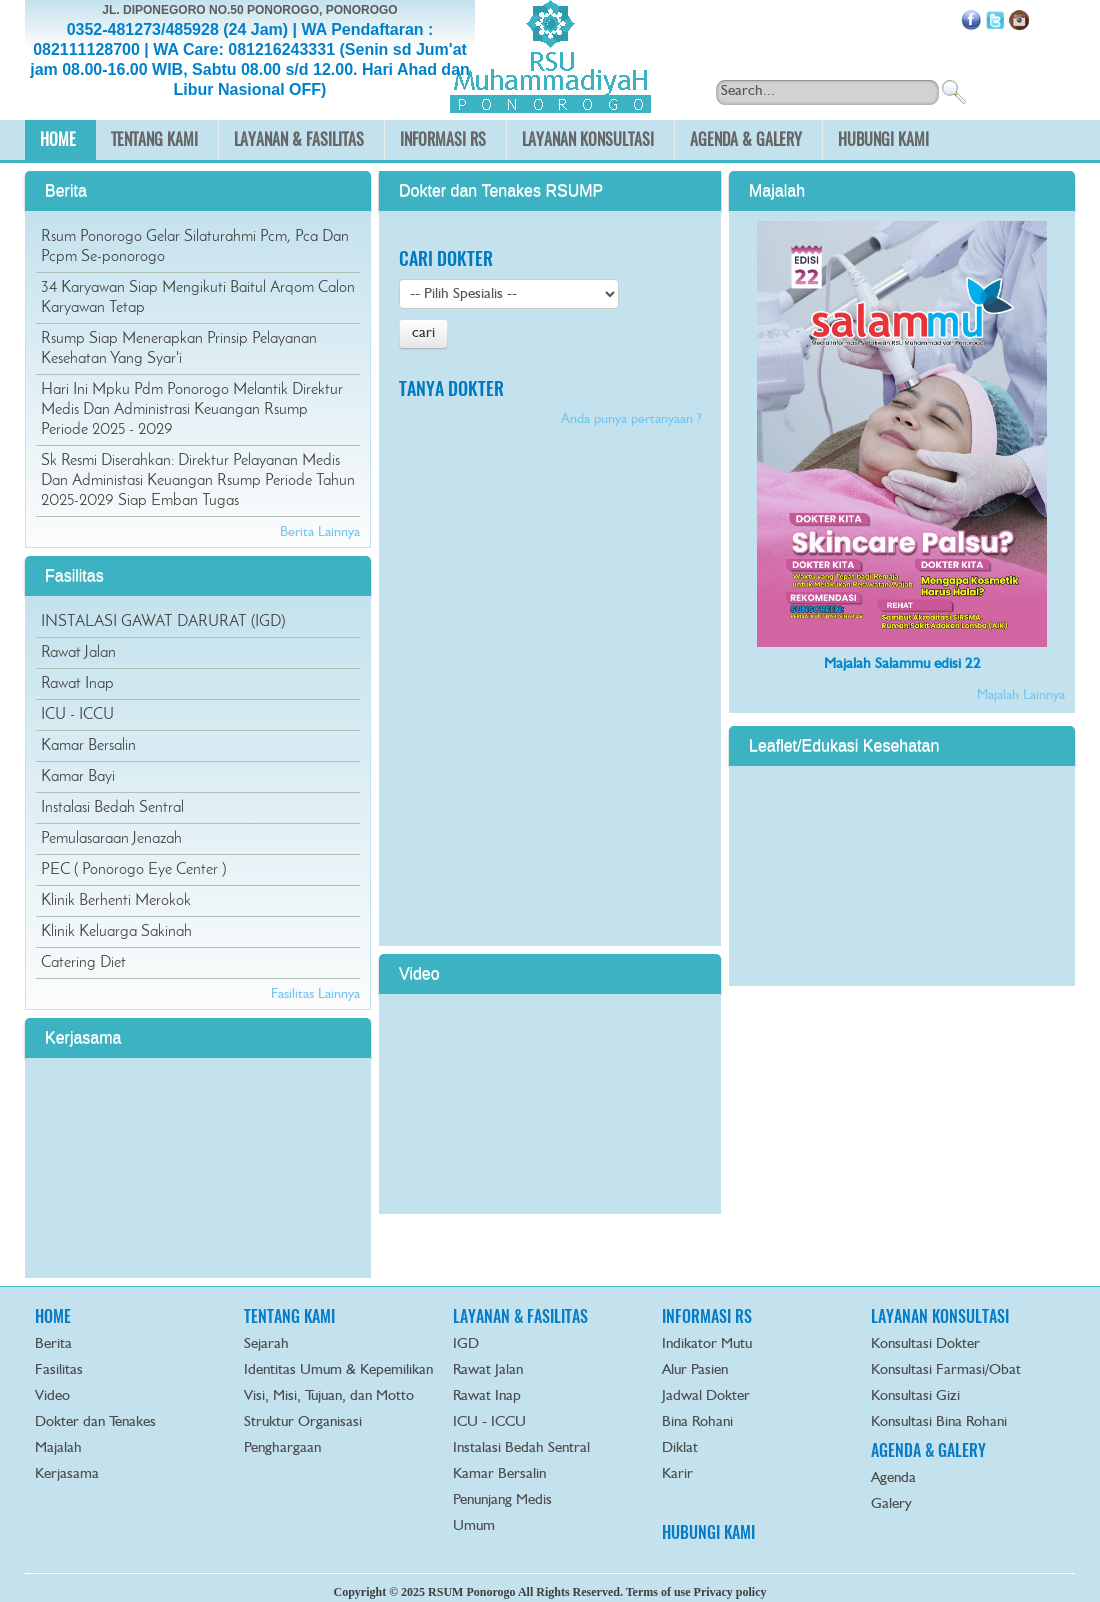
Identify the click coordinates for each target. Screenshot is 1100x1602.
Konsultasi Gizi (915, 1396)
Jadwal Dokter (706, 1396)
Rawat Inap (77, 684)
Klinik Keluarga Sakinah (116, 932)
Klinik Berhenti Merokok (116, 901)
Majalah (58, 1448)
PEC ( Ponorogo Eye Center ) (133, 870)
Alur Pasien (695, 1370)
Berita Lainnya (320, 532)
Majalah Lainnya (1021, 695)
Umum (474, 1526)
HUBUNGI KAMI (708, 1532)
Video (52, 1396)
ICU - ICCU (77, 715)
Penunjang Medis (502, 1500)
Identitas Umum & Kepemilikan (338, 1370)
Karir (677, 1474)
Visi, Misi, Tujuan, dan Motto (329, 1396)
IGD (466, 1344)
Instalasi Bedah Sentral (112, 808)
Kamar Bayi (78, 777)
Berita (53, 1344)
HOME (53, 1316)
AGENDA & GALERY (928, 1450)
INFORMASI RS (707, 1316)
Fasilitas (59, 1370)
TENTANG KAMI (289, 1316)
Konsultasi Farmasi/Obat (946, 1370)
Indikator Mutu (707, 1344)
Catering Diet (83, 963)
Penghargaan (282, 1448)
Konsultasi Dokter (925, 1344)
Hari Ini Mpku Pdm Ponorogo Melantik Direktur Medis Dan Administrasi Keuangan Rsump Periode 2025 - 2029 (192, 410)
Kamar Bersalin (88, 746)
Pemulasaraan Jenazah (111, 839)
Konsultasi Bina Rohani (939, 1422)
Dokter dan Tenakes (95, 1422)
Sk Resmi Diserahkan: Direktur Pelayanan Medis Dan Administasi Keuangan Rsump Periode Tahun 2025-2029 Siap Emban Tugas (198, 481)
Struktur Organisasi (303, 1422)
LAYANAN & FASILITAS (520, 1316)
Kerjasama (67, 1474)
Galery (891, 1504)
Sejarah (266, 1344)
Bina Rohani (697, 1422)
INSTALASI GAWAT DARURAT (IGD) (163, 622)
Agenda (893, 1478)
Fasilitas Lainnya (315, 994)
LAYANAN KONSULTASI (940, 1316)
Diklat (680, 1448)
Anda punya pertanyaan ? (631, 419)
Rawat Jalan (78, 653)
